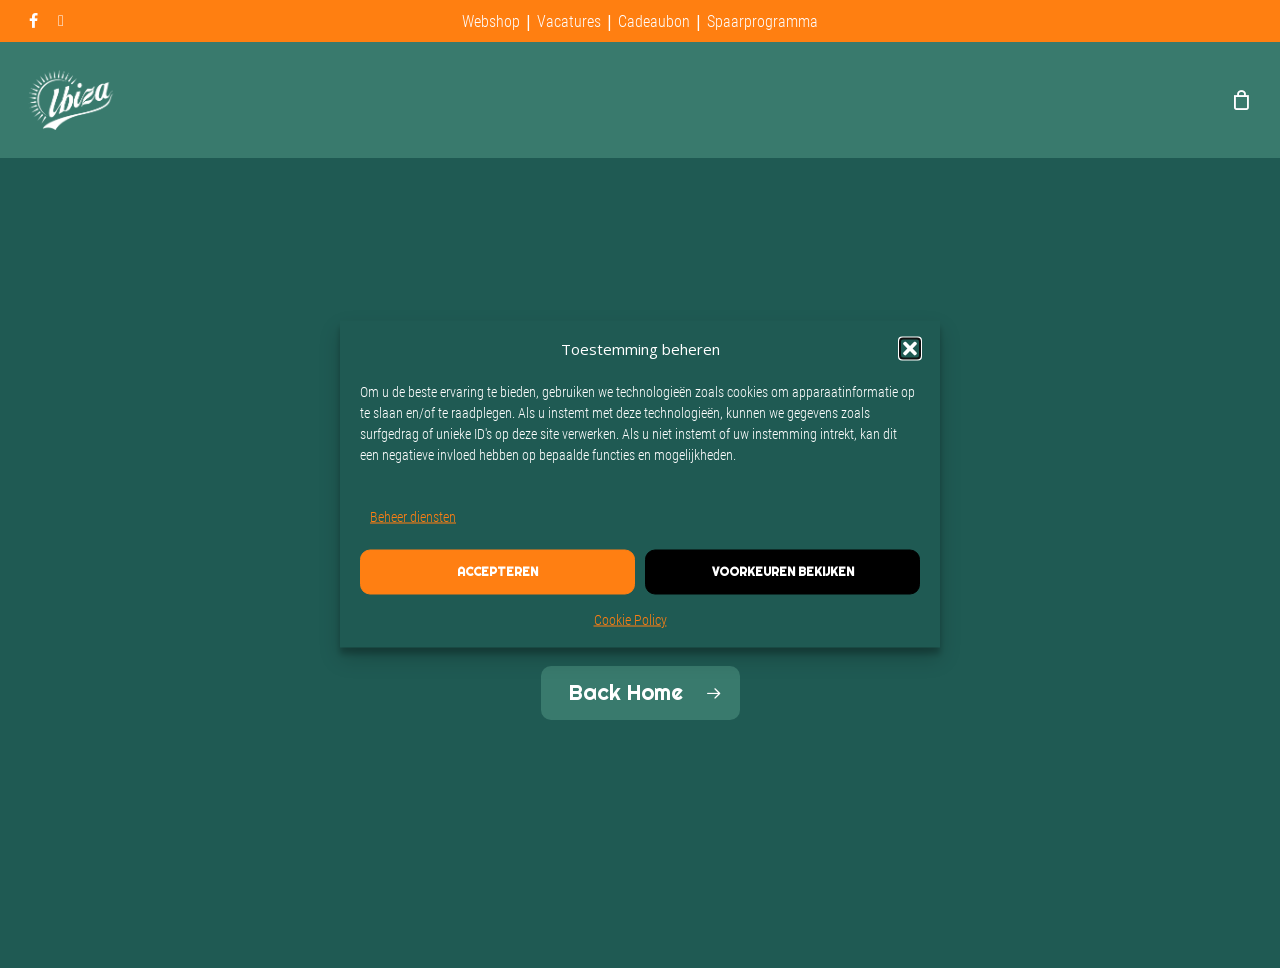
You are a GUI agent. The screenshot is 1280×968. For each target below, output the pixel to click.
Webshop (491, 21)
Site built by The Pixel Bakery (167, 937)
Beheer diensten (413, 517)
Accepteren (497, 572)
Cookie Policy (630, 620)
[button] (910, 349)
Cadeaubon (654, 21)
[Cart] (1241, 100)
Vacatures (569, 21)
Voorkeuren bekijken (783, 572)
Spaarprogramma (762, 21)
